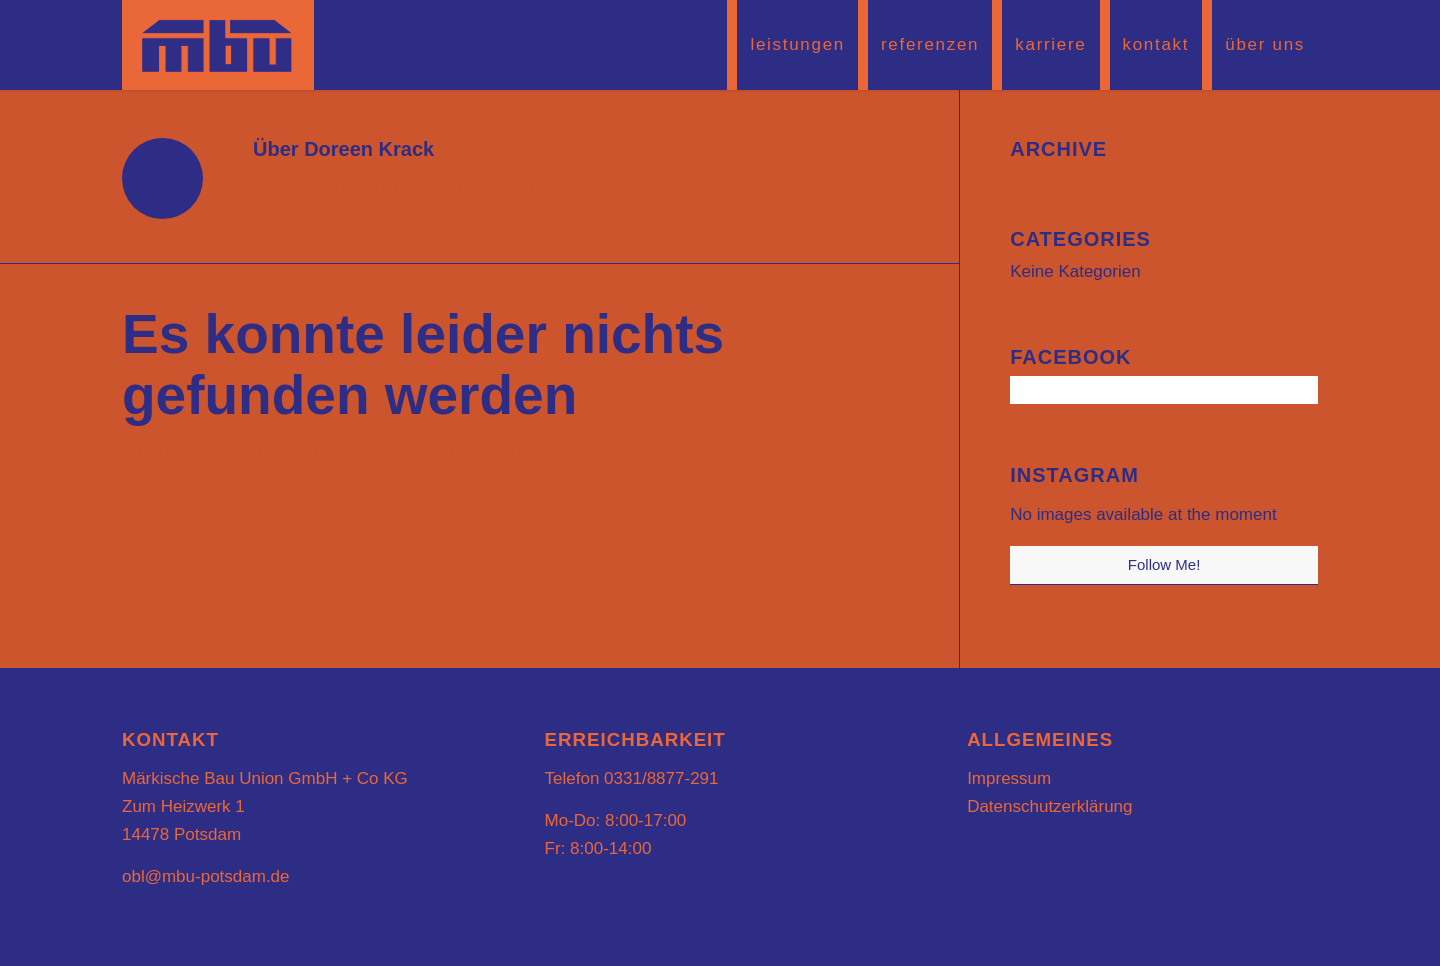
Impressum (1009, 778)
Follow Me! (1164, 564)
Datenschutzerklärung (1049, 806)
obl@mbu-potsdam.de (206, 876)
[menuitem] (792, 45)
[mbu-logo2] (218, 45)
